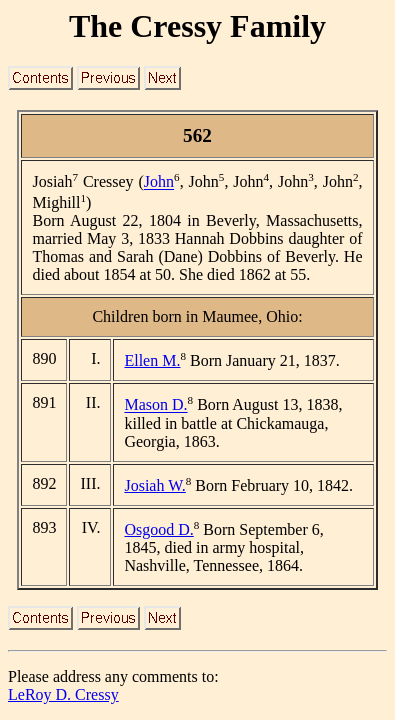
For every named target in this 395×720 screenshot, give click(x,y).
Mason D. (155, 405)
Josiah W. (154, 485)
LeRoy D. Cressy (63, 694)
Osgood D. (158, 529)
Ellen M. (152, 360)
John (159, 182)
